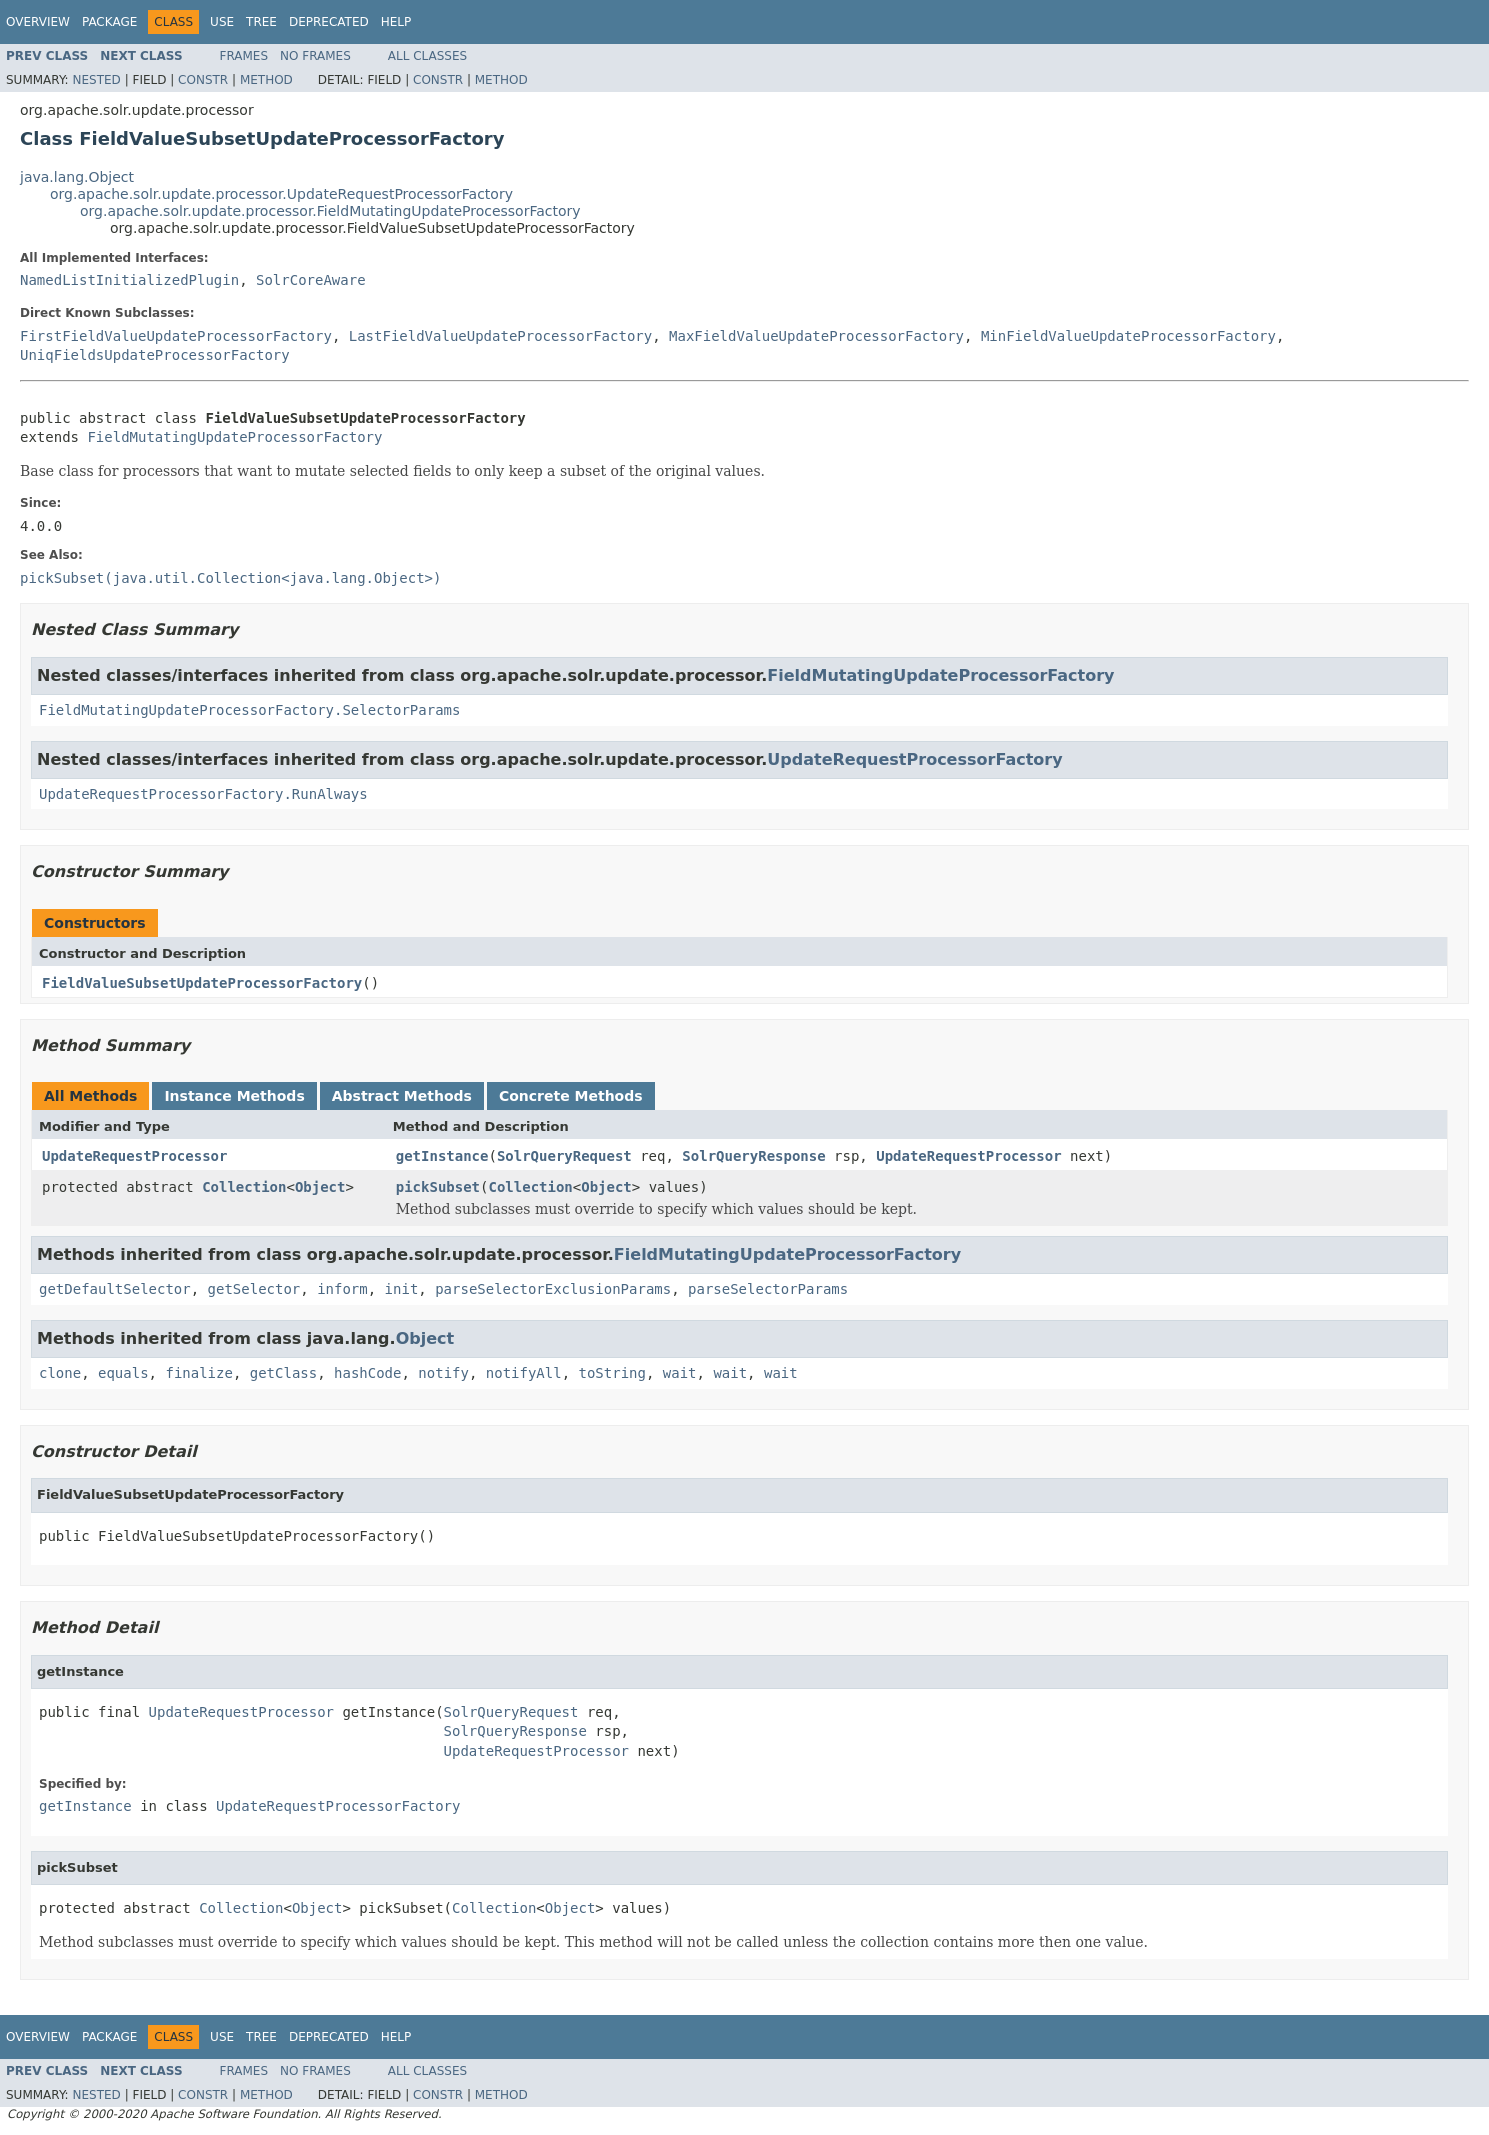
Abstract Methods (402, 1096)
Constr (203, 80)
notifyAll (524, 1373)
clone (60, 1373)
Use (222, 22)
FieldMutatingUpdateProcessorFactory (234, 437)
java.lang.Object (77, 177)
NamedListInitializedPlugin (129, 280)
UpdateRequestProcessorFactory (914, 759)
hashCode (367, 1373)
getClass (283, 1373)
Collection (244, 1187)
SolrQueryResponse (753, 1156)
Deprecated (329, 22)
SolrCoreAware (311, 280)
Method (266, 80)
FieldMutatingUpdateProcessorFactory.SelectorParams (249, 710)
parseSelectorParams (768, 1289)
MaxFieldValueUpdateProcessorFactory (816, 336)
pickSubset (438, 1187)
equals (123, 1373)
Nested (96, 80)
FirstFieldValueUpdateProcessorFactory (176, 336)
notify (443, 1373)
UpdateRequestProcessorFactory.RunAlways (203, 794)
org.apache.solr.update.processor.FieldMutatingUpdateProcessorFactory (330, 211)
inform (342, 1289)
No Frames (315, 56)
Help (396, 22)
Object (320, 1187)
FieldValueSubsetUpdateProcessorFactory (202, 983)
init (402, 1289)
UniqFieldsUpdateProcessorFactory (155, 355)
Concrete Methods (571, 1096)
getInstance (442, 1156)
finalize (198, 1373)
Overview (38, 22)
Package (109, 22)
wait (680, 1373)
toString (612, 1373)
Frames (244, 56)
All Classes (427, 56)
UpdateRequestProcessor (134, 1156)
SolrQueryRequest (564, 1156)
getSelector (254, 1289)
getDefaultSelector (115, 1289)
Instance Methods (234, 1096)
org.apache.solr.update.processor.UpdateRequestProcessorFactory (281, 194)
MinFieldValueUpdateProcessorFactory (1128, 336)
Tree (261, 22)
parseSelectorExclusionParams (553, 1289)
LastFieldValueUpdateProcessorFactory (500, 336)
